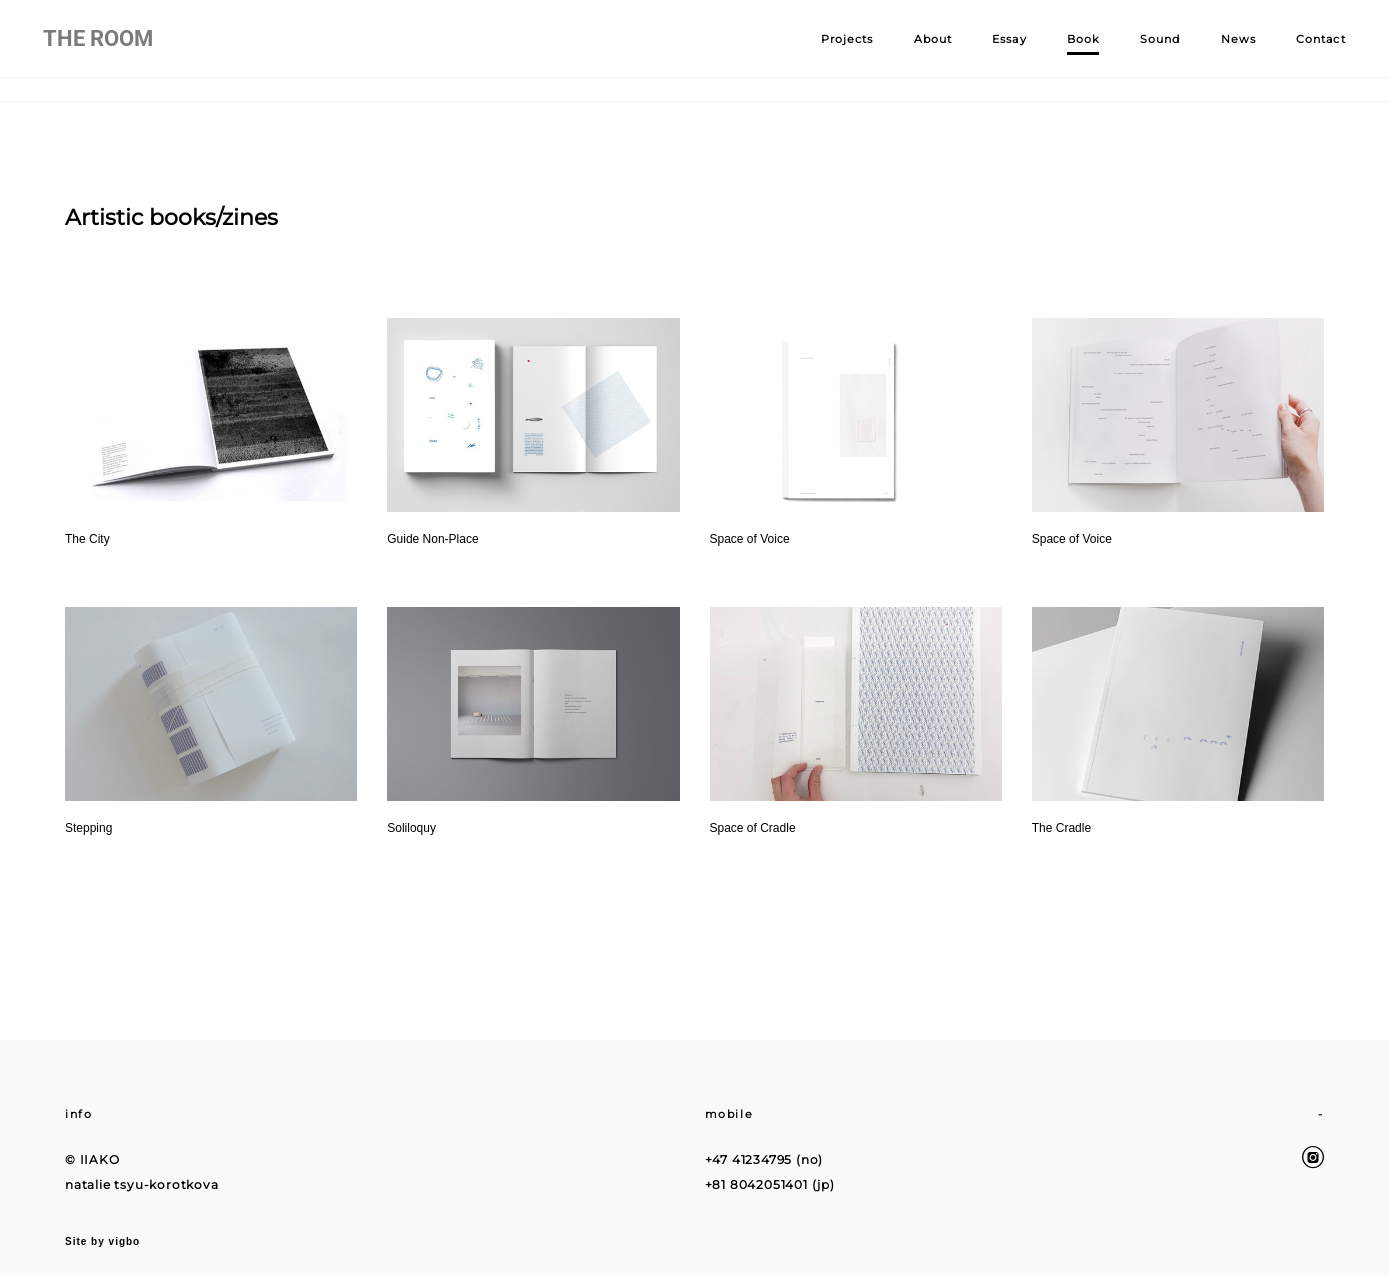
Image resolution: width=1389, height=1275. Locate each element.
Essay (987, 51)
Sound (1138, 51)
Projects (825, 51)
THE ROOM (120, 51)
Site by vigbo (102, 1228)
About (911, 51)
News (1216, 51)
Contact (1299, 51)
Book (1061, 51)
